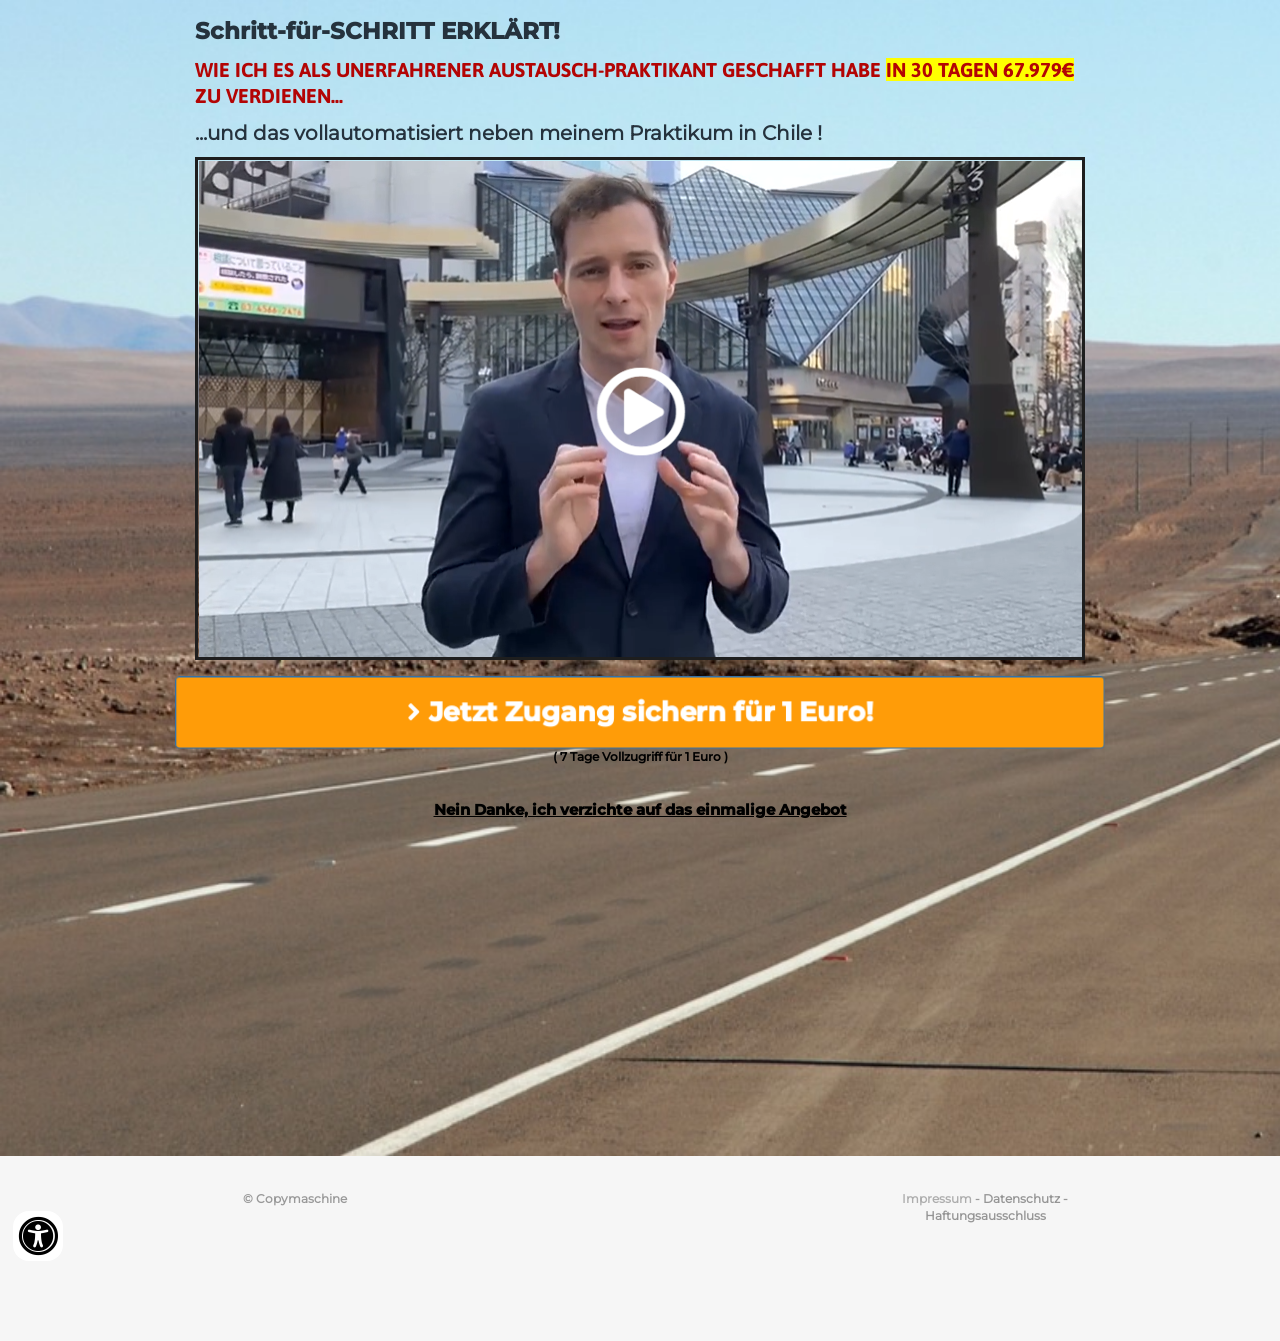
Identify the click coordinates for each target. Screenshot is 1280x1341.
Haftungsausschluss (985, 1215)
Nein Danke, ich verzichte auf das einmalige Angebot (640, 809)
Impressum (937, 1198)
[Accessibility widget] (38, 1236)
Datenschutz (1021, 1198)
